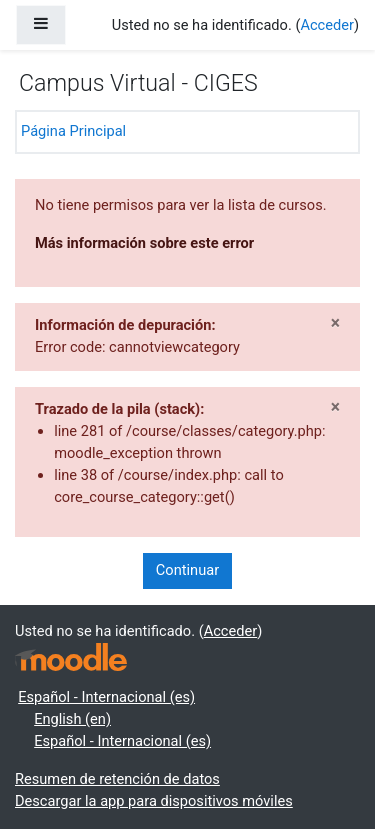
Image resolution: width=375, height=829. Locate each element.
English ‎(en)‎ (72, 719)
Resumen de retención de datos (117, 779)
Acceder (327, 25)
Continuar (187, 570)
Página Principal (73, 131)
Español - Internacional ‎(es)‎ (106, 697)
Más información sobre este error (144, 243)
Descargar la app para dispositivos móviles (154, 801)
